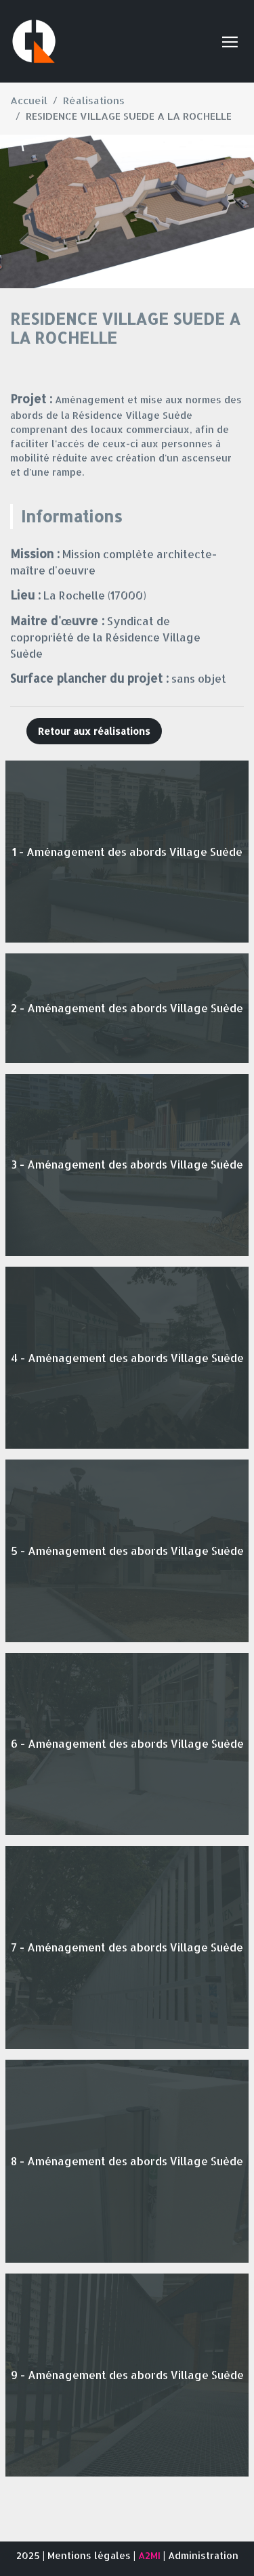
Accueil (28, 100)
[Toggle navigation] (230, 41)
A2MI (149, 2555)
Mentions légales (89, 2555)
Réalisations (94, 100)
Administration (203, 2555)
